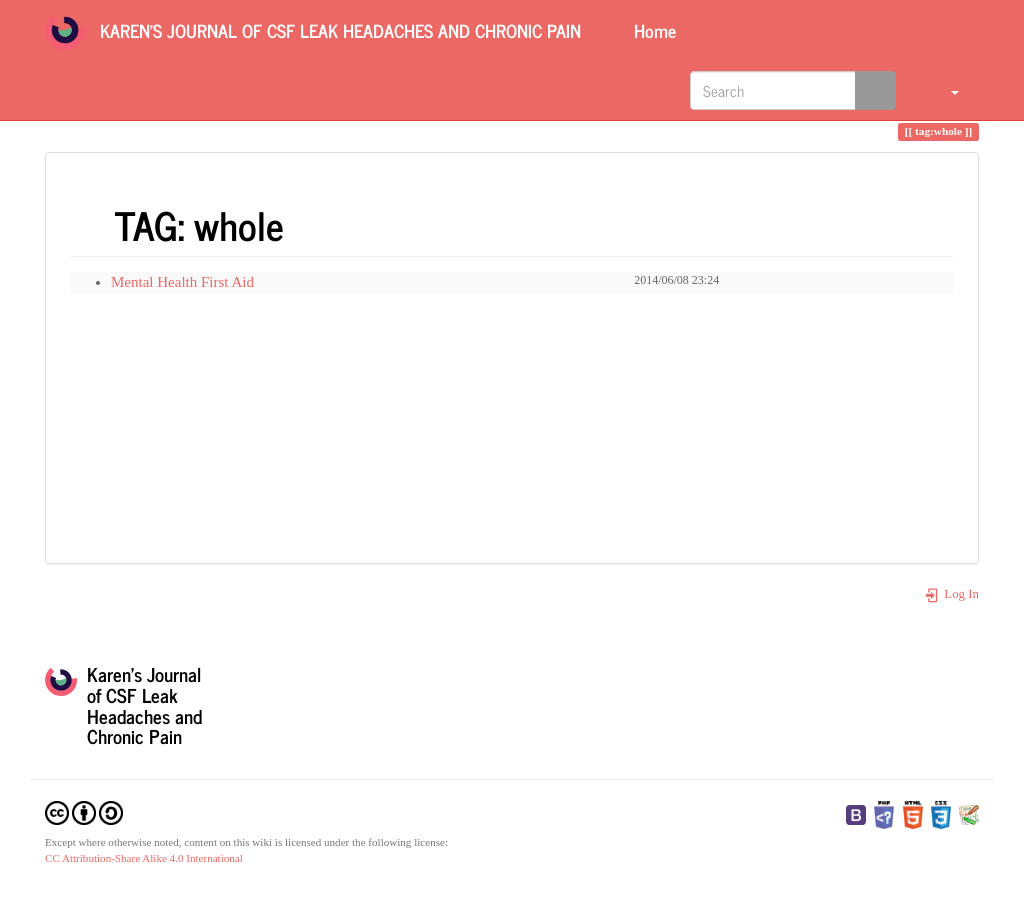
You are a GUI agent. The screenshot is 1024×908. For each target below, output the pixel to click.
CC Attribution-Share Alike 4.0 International (144, 858)
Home (652, 30)
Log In (951, 594)
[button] (942, 90)
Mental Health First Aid (182, 282)
